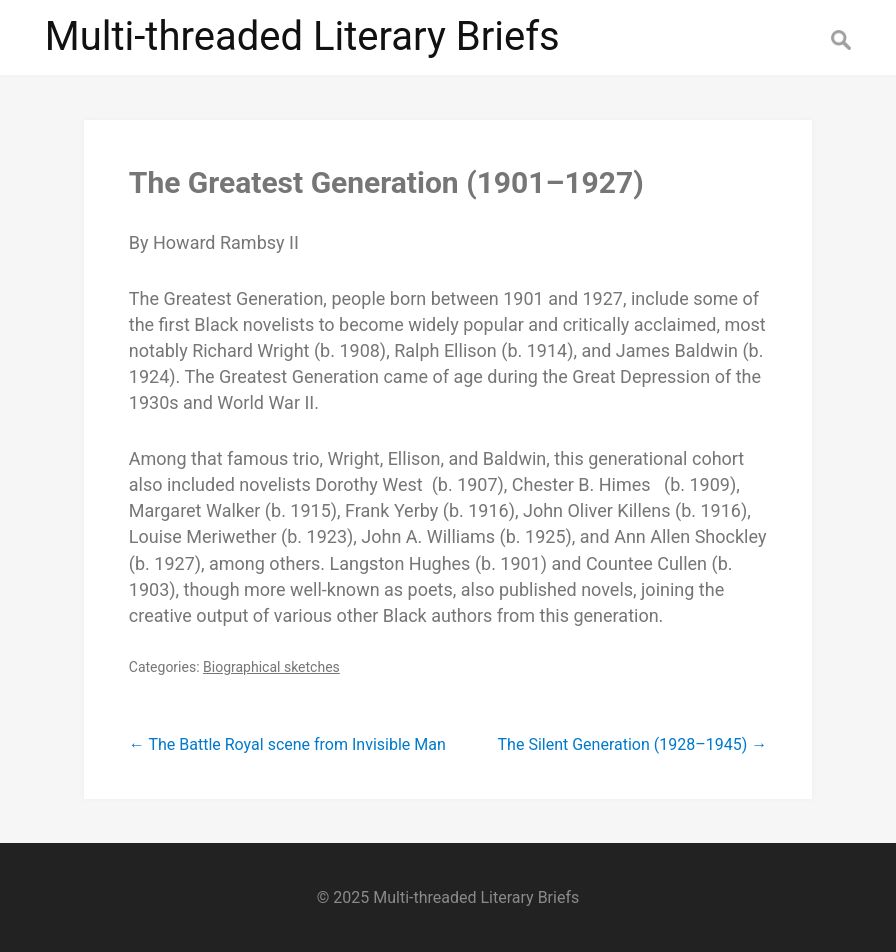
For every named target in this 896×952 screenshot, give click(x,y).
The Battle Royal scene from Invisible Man (287, 744)
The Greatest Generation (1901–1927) (386, 182)
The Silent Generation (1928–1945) (633, 744)
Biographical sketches (271, 667)
